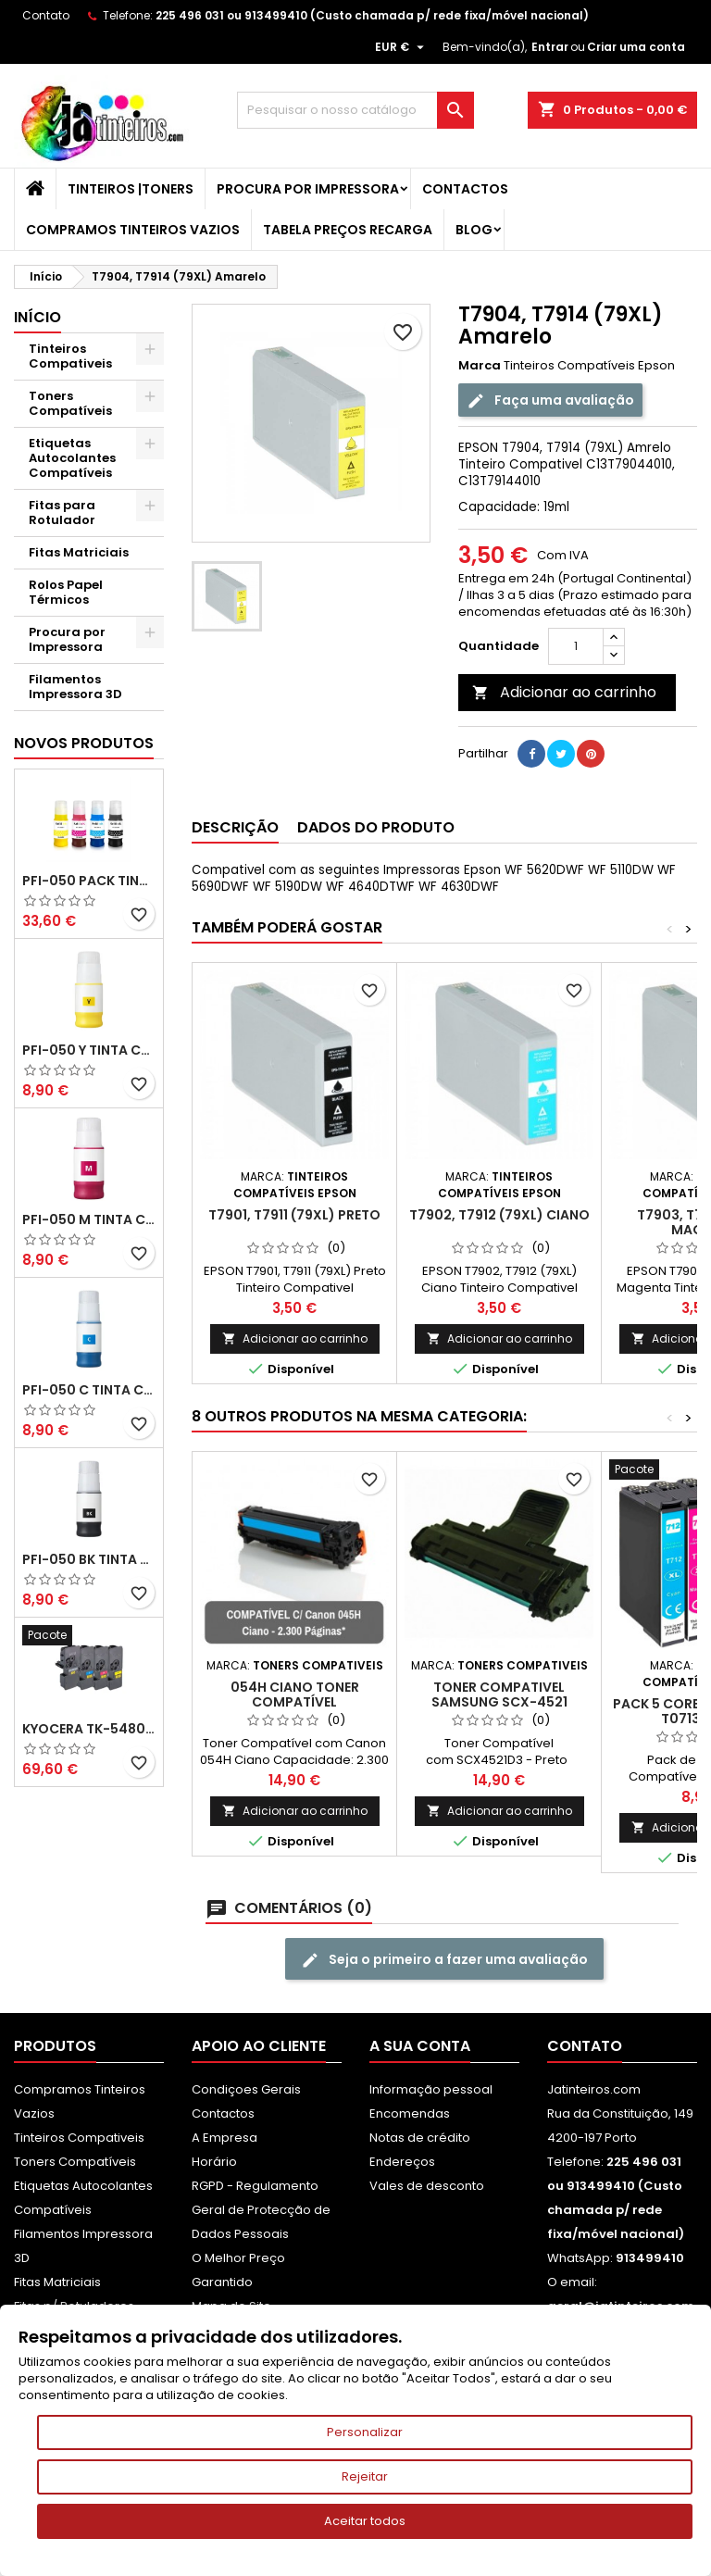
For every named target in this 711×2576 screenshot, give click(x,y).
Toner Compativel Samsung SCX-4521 (499, 1694)
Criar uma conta (636, 47)
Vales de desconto (426, 2186)
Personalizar (365, 2432)
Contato (45, 15)
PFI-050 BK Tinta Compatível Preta (89, 1559)
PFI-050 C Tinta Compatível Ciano (89, 1389)
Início (37, 317)
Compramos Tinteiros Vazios (133, 229)
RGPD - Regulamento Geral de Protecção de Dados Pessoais (261, 2210)
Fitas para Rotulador (62, 512)
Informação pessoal (431, 2089)
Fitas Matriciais (79, 552)
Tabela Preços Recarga (347, 229)
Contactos (465, 189)
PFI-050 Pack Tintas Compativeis (89, 880)
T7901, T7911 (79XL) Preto (294, 1215)
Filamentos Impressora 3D (75, 686)
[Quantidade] (576, 646)
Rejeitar (365, 2476)
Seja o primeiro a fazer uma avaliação (444, 1960)
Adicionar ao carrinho (564, 692)
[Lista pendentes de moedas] (402, 47)
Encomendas (409, 2113)
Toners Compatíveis (70, 403)
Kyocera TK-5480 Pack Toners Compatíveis (89, 1728)
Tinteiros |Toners (130, 189)
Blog (474, 229)
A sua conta (419, 2046)
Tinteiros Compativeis (70, 356)
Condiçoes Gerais (246, 2089)
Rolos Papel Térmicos (66, 592)
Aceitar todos (364, 2521)
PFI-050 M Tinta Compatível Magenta (89, 1219)
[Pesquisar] (355, 110)
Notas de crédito (419, 2137)
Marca (479, 365)
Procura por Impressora (308, 189)
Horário (214, 2161)
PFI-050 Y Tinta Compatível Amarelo (89, 1050)
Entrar (549, 47)
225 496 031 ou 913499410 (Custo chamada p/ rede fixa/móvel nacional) (372, 15)
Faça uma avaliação (550, 400)
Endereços (402, 2161)
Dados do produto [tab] (376, 827)
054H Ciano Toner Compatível (295, 1694)
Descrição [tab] (235, 827)
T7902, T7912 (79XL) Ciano (499, 1215)
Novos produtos (84, 743)
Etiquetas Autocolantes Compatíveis (72, 457)
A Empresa (224, 2137)
